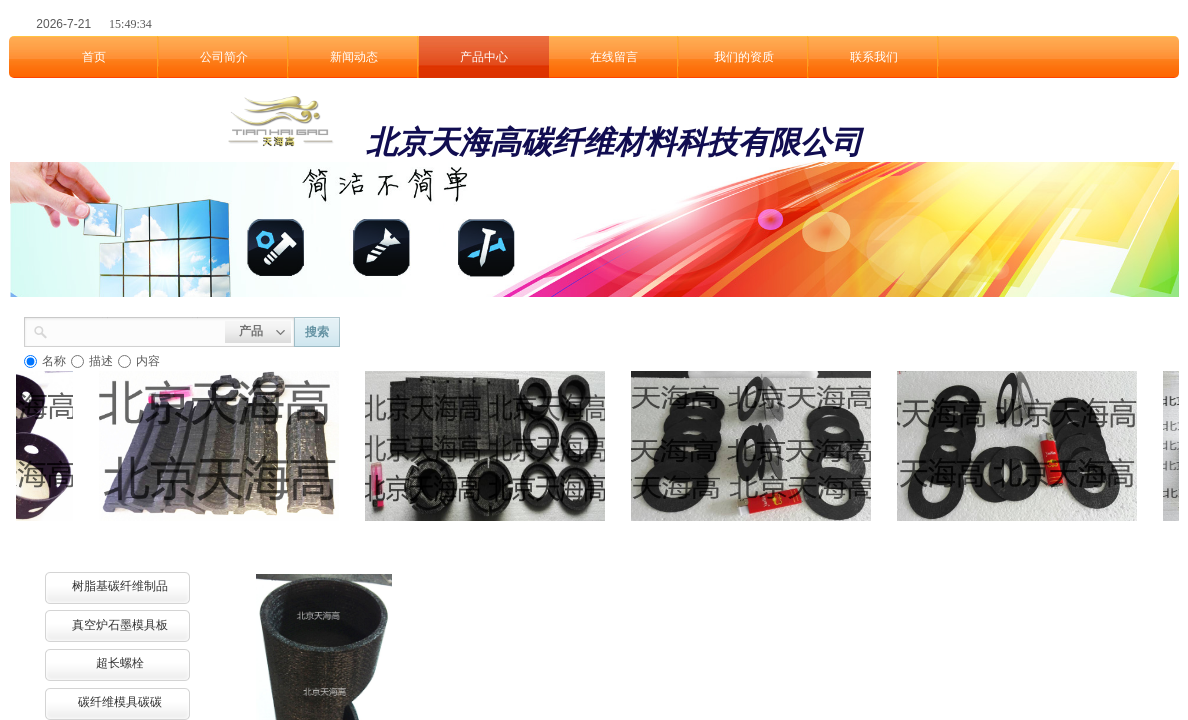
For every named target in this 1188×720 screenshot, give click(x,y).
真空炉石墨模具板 (120, 625)
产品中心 (484, 57)
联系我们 (874, 57)
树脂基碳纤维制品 (120, 586)
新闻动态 (354, 57)
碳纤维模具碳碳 (120, 702)
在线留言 (614, 57)
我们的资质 (744, 57)
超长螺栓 (120, 663)
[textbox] (136, 330)
